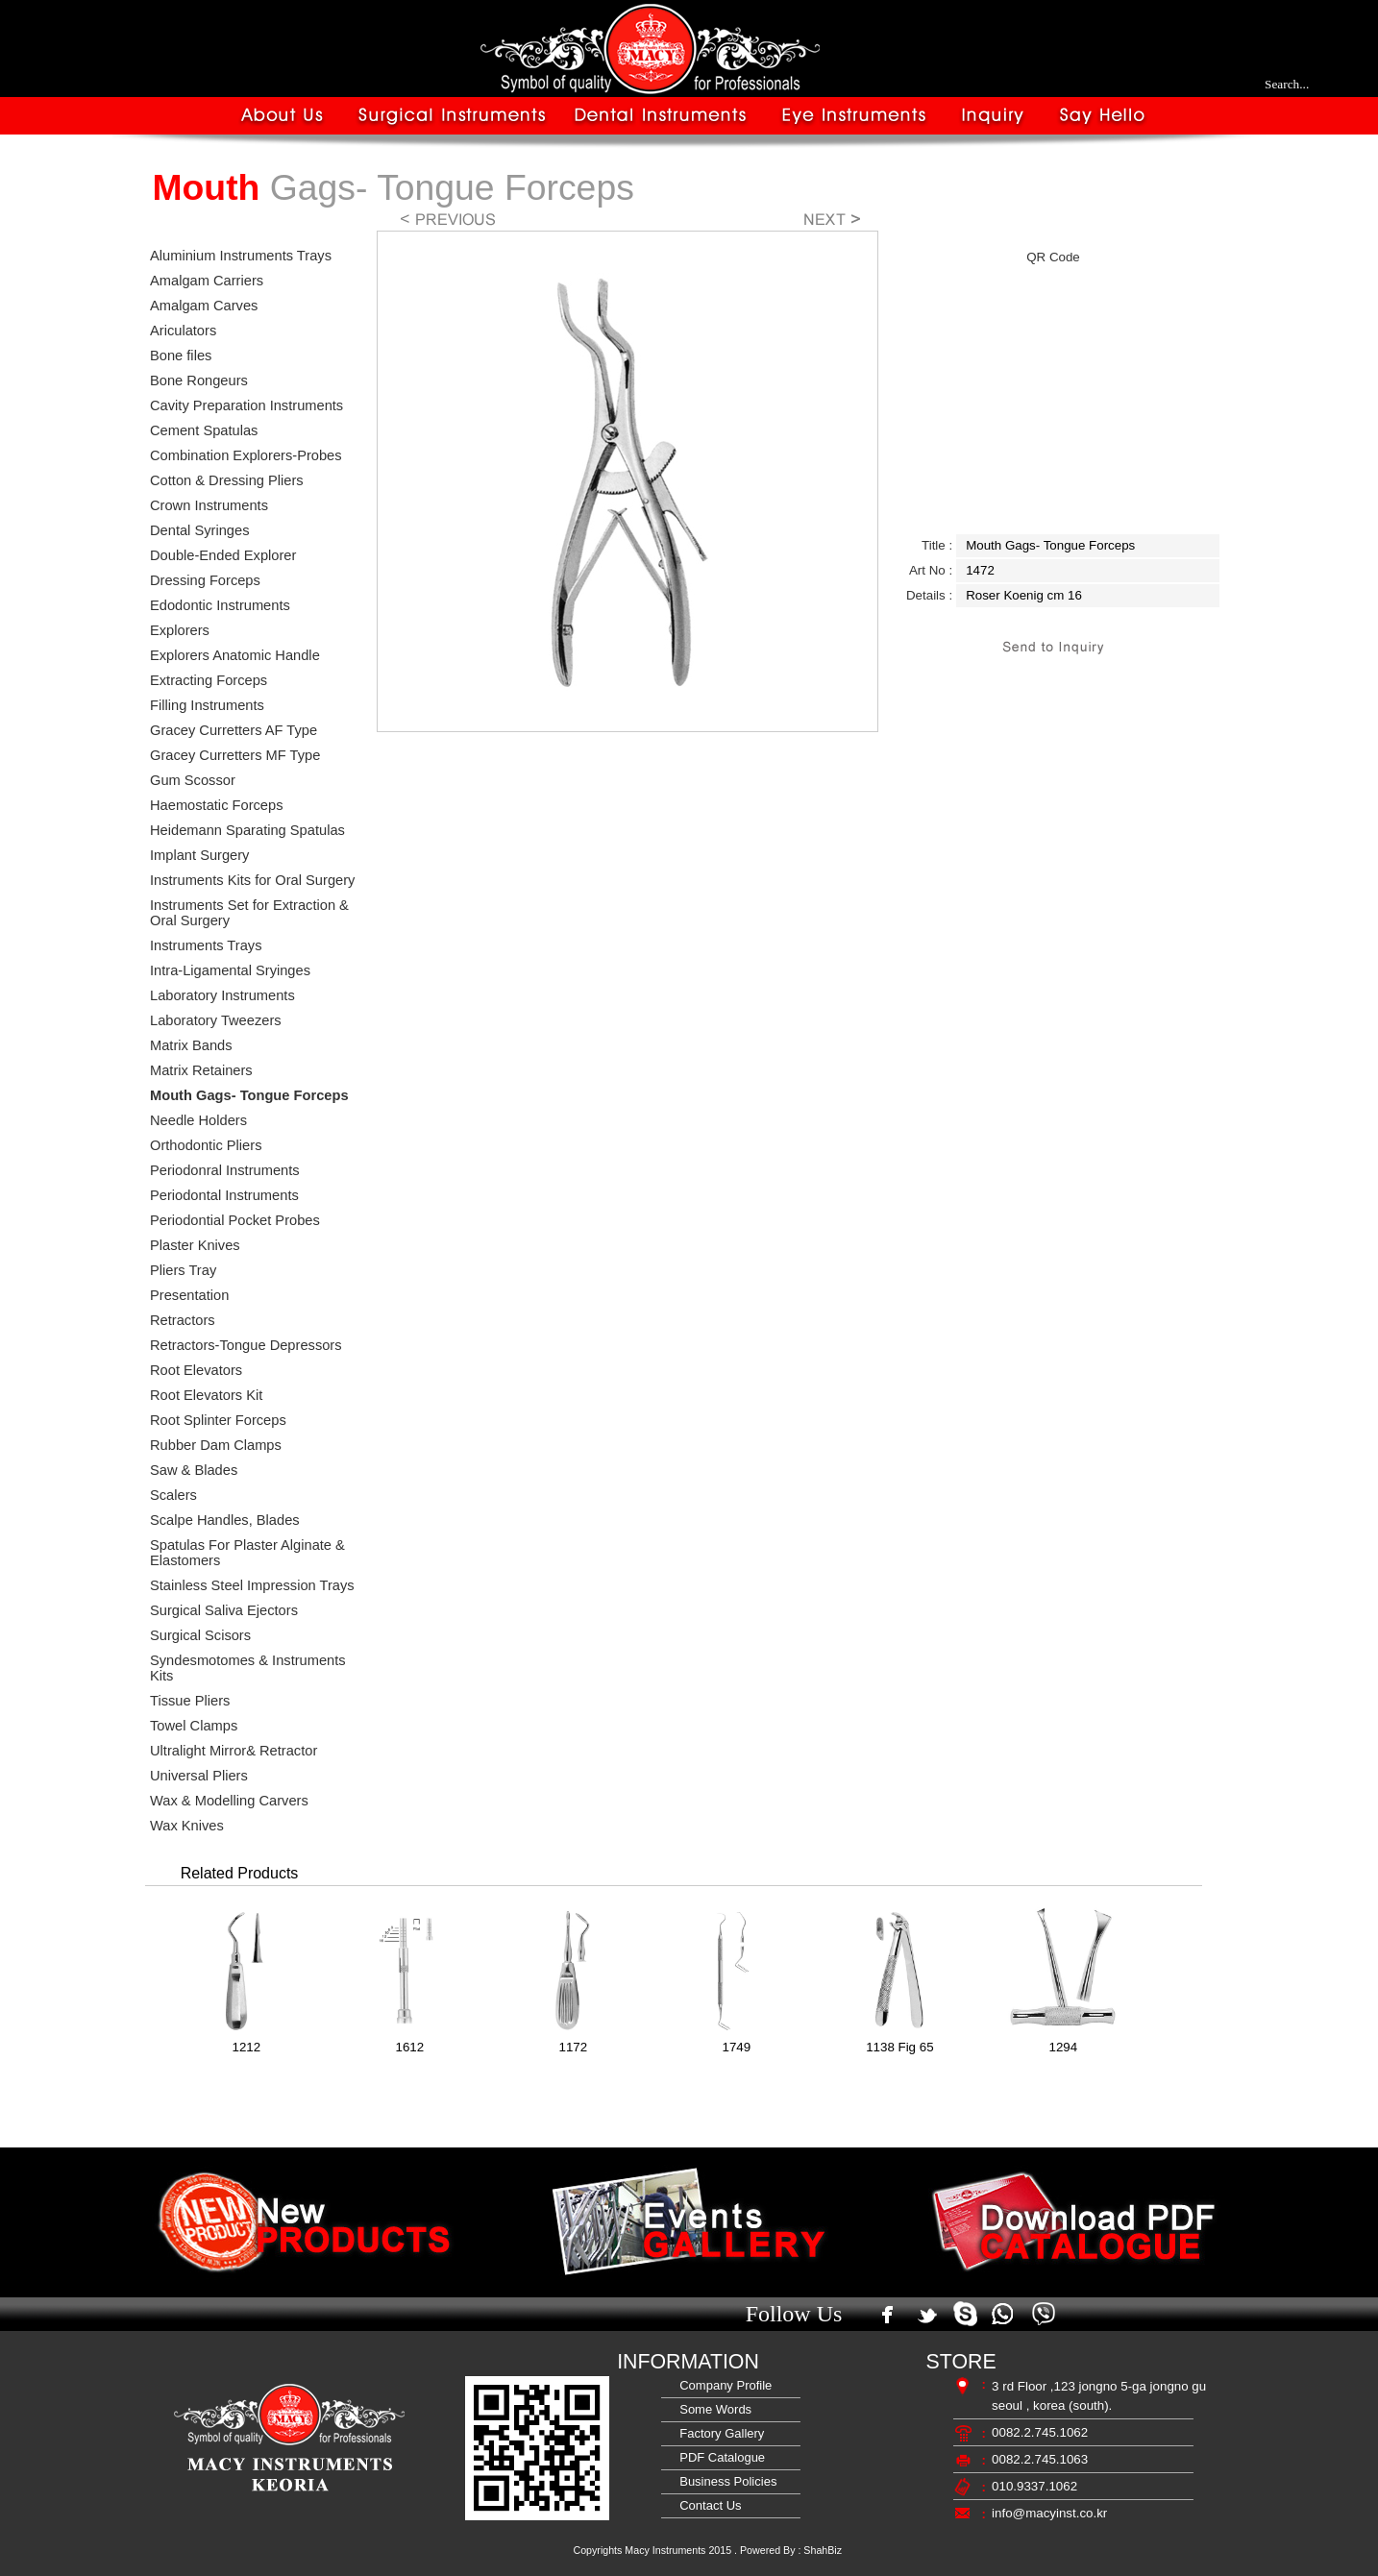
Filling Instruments (207, 705)
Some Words (712, 2409)
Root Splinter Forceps (218, 1420)
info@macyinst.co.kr (1049, 2513)
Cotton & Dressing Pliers (227, 480)
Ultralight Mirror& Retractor (233, 1750)
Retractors (182, 1320)
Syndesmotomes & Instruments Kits (248, 1668)
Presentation (189, 1295)
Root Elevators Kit (206, 1395)
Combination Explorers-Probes (246, 455)
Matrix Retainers (201, 1070)
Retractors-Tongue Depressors (246, 1345)
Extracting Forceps (208, 680)
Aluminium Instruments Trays (241, 255)
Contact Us (707, 2505)
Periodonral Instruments (225, 1170)
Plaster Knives (195, 1245)
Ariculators (183, 330)
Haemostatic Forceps (216, 805)
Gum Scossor (192, 780)
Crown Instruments (209, 505)
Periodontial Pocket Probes (235, 1220)
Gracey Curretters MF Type (235, 755)
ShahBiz (822, 2550)
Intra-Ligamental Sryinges (230, 970)
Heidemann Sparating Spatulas (247, 830)
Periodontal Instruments (224, 1195)
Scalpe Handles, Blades (225, 1520)
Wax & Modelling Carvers (229, 1800)
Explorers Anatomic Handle (235, 655)
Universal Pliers (199, 1775)
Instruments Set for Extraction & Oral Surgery (249, 912)
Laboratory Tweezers (216, 1020)
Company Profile (722, 2385)
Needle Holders (198, 1120)
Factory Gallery (718, 2433)
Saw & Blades (193, 1470)
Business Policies (724, 2481)
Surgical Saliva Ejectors (224, 1610)
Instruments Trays (205, 945)
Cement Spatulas (204, 430)
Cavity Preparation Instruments (246, 405)
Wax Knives (187, 1825)
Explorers (179, 630)
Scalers (173, 1495)
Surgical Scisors (200, 1635)
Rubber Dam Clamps (216, 1445)
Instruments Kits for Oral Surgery (252, 880)
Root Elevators (196, 1370)
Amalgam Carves (204, 305)
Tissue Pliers (190, 1700)
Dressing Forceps (205, 580)
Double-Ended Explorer (223, 555)
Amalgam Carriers (206, 280)
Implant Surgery (199, 855)
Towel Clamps (193, 1725)
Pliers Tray (183, 1270)
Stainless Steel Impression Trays (252, 1585)
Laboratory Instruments (222, 995)
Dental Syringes (199, 530)
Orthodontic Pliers (205, 1145)
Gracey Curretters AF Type (233, 730)
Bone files (180, 355)
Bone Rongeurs (199, 380)
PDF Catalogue (719, 2457)
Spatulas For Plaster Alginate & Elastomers (247, 1552)
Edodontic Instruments (220, 605)
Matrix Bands (191, 1045)
